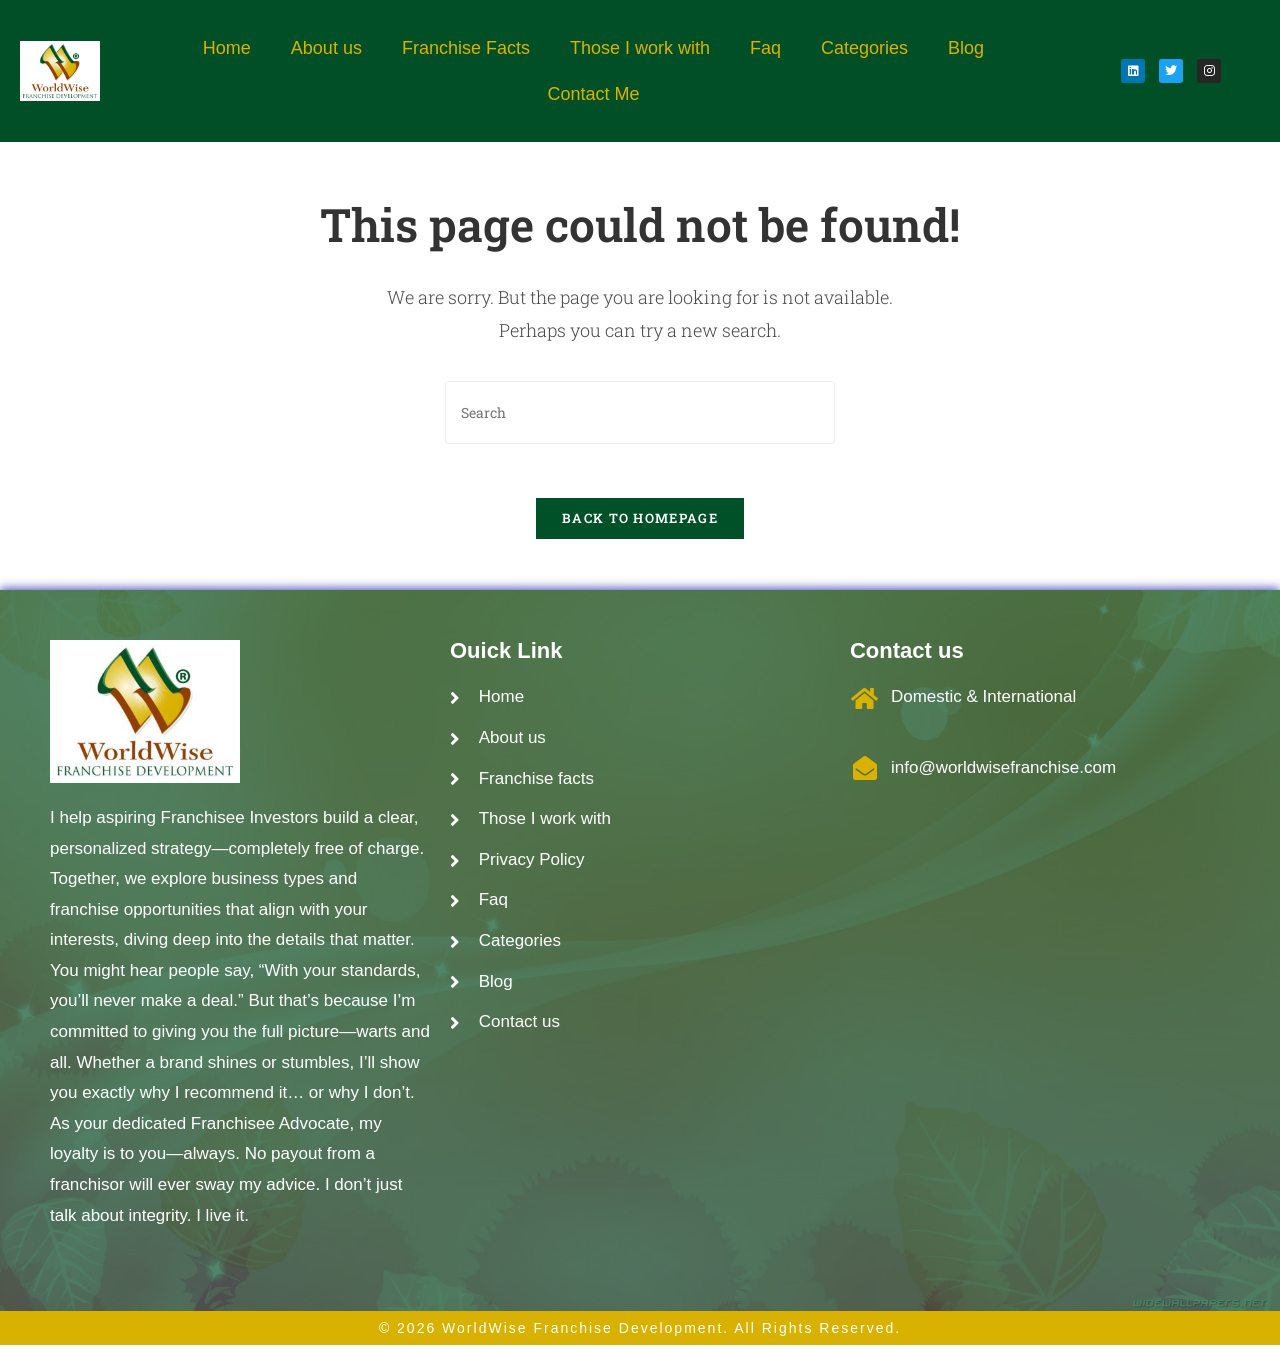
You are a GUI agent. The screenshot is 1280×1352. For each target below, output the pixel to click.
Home (227, 48)
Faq (765, 48)
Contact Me (593, 94)
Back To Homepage (640, 525)
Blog (966, 48)
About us (326, 48)
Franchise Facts (466, 48)
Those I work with (640, 48)
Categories (864, 48)
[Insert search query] (640, 412)
